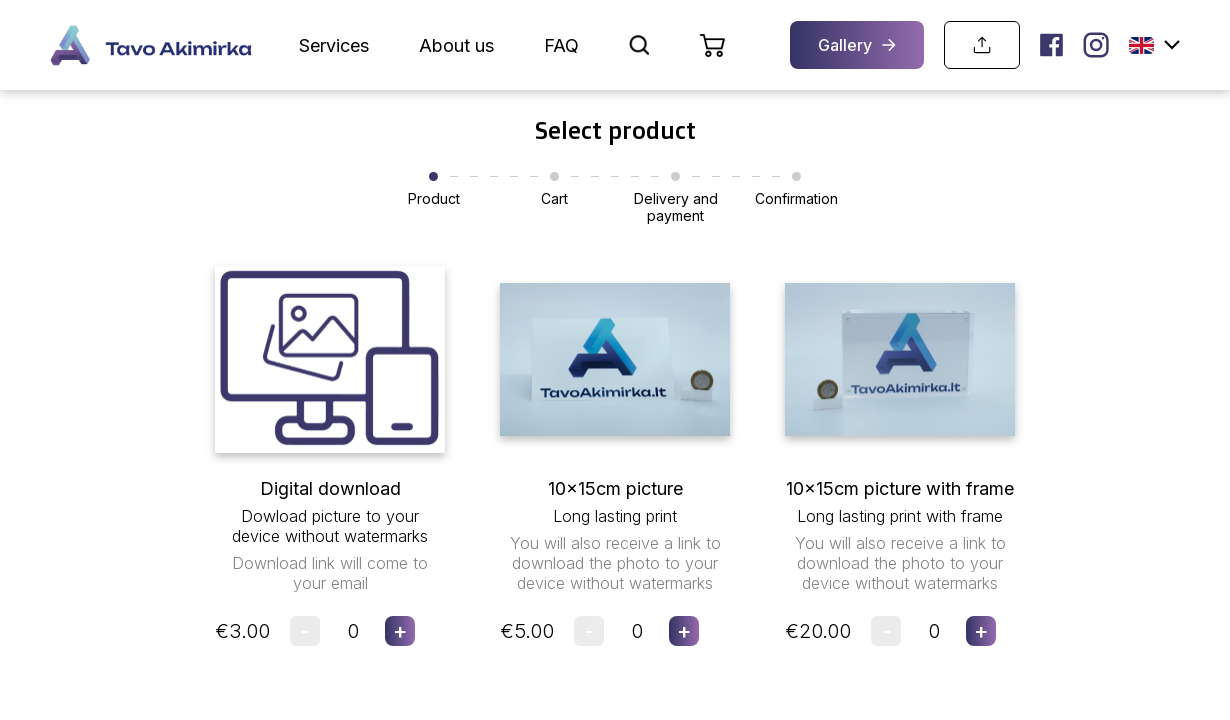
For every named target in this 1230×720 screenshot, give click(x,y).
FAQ (561, 45)
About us (456, 45)
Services (334, 45)
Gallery (857, 45)
